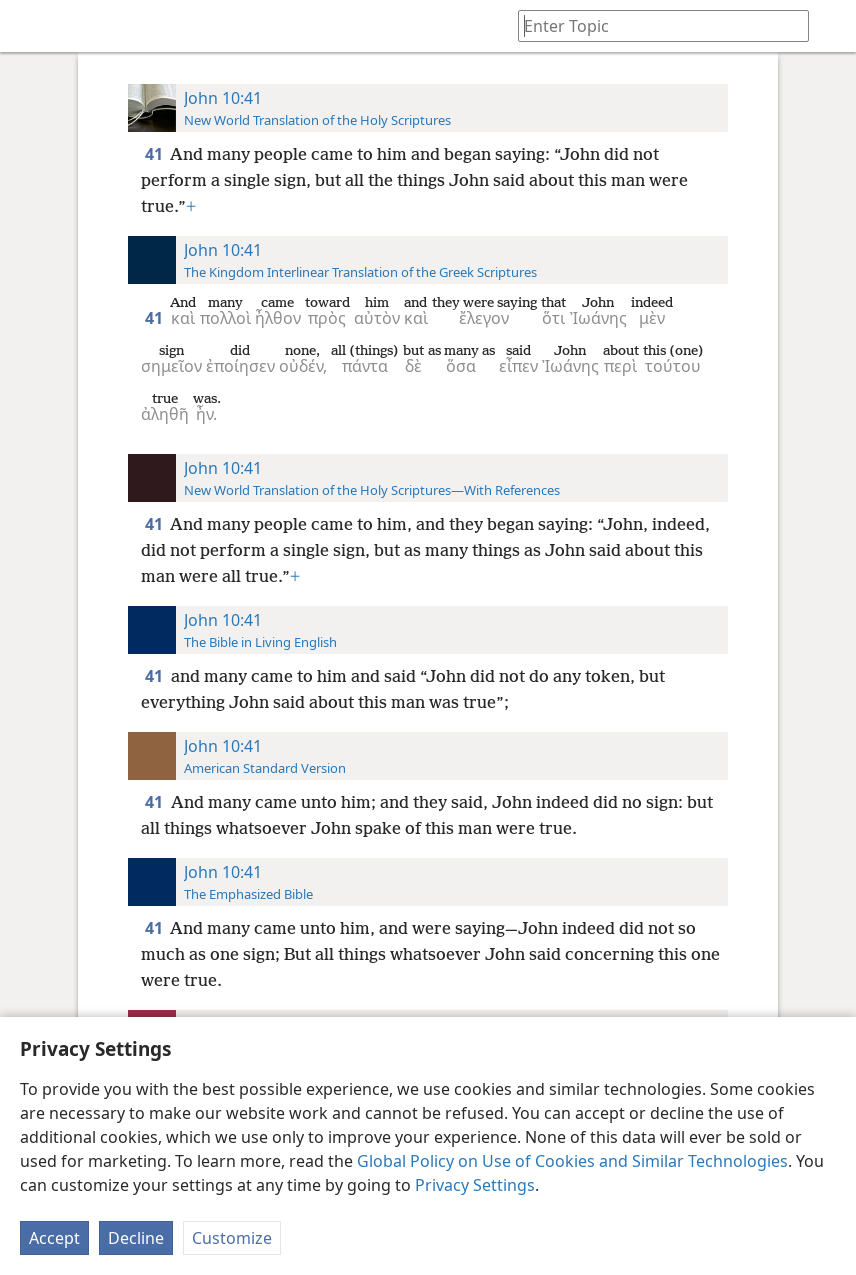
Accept (54, 1238)
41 (155, 154)
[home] (30, 26)
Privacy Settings (475, 1185)
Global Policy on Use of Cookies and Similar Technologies (572, 1161)
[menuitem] (30, 26)
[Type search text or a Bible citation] (654, 25)
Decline (136, 1238)
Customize (232, 1238)
